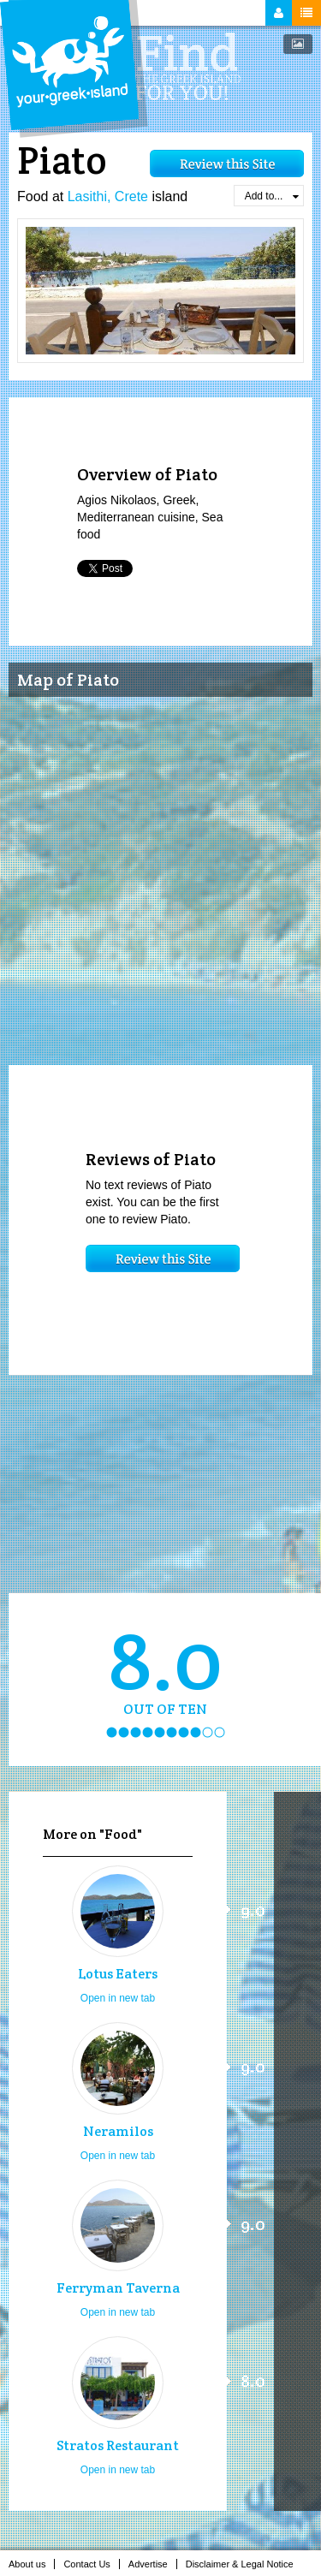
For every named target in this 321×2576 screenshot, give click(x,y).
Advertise (152, 2564)
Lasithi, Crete (108, 196)
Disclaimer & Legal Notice (244, 2564)
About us (32, 2564)
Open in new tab (117, 1998)
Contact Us (91, 2564)
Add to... (272, 196)
